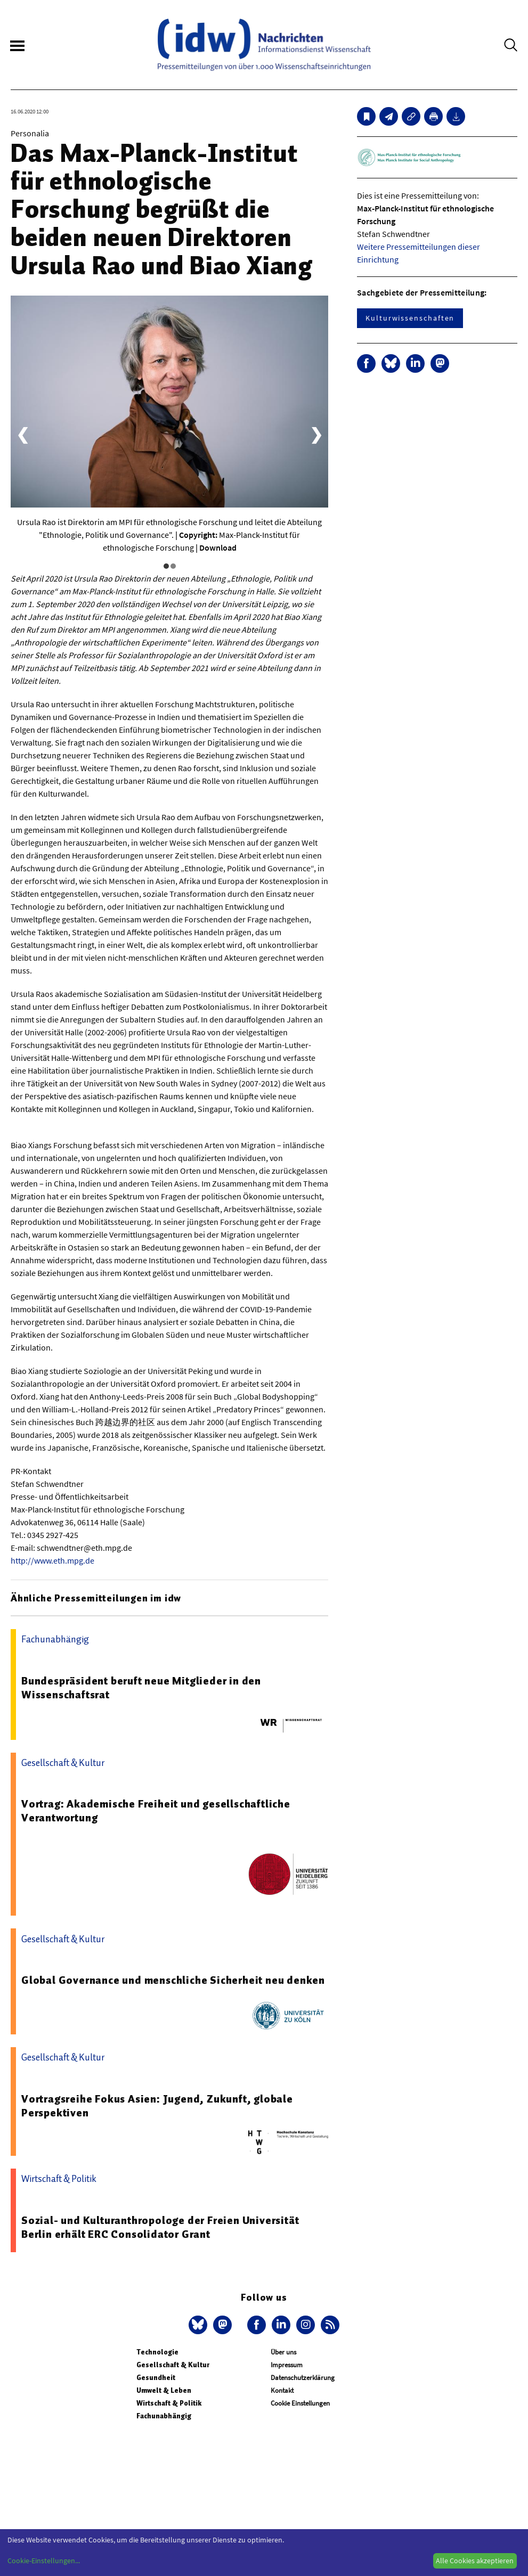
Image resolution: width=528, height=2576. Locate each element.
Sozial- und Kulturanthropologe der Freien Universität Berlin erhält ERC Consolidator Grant (160, 2227)
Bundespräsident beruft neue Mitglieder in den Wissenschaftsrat (141, 1688)
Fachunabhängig (163, 2416)
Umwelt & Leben (163, 2390)
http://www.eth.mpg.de (52, 1560)
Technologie (157, 2352)
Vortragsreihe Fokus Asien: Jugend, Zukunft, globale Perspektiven (157, 2106)
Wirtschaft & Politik (168, 2403)
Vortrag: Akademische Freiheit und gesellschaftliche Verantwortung (155, 1811)
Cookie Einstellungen (300, 2403)
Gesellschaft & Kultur (172, 2365)
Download (218, 547)
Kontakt (282, 2390)
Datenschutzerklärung (303, 2377)
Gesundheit (155, 2378)
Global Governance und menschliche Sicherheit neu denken (173, 1980)
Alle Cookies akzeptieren (475, 2560)
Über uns (283, 2352)
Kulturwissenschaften (409, 318)
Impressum (287, 2364)
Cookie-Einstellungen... (43, 2560)
